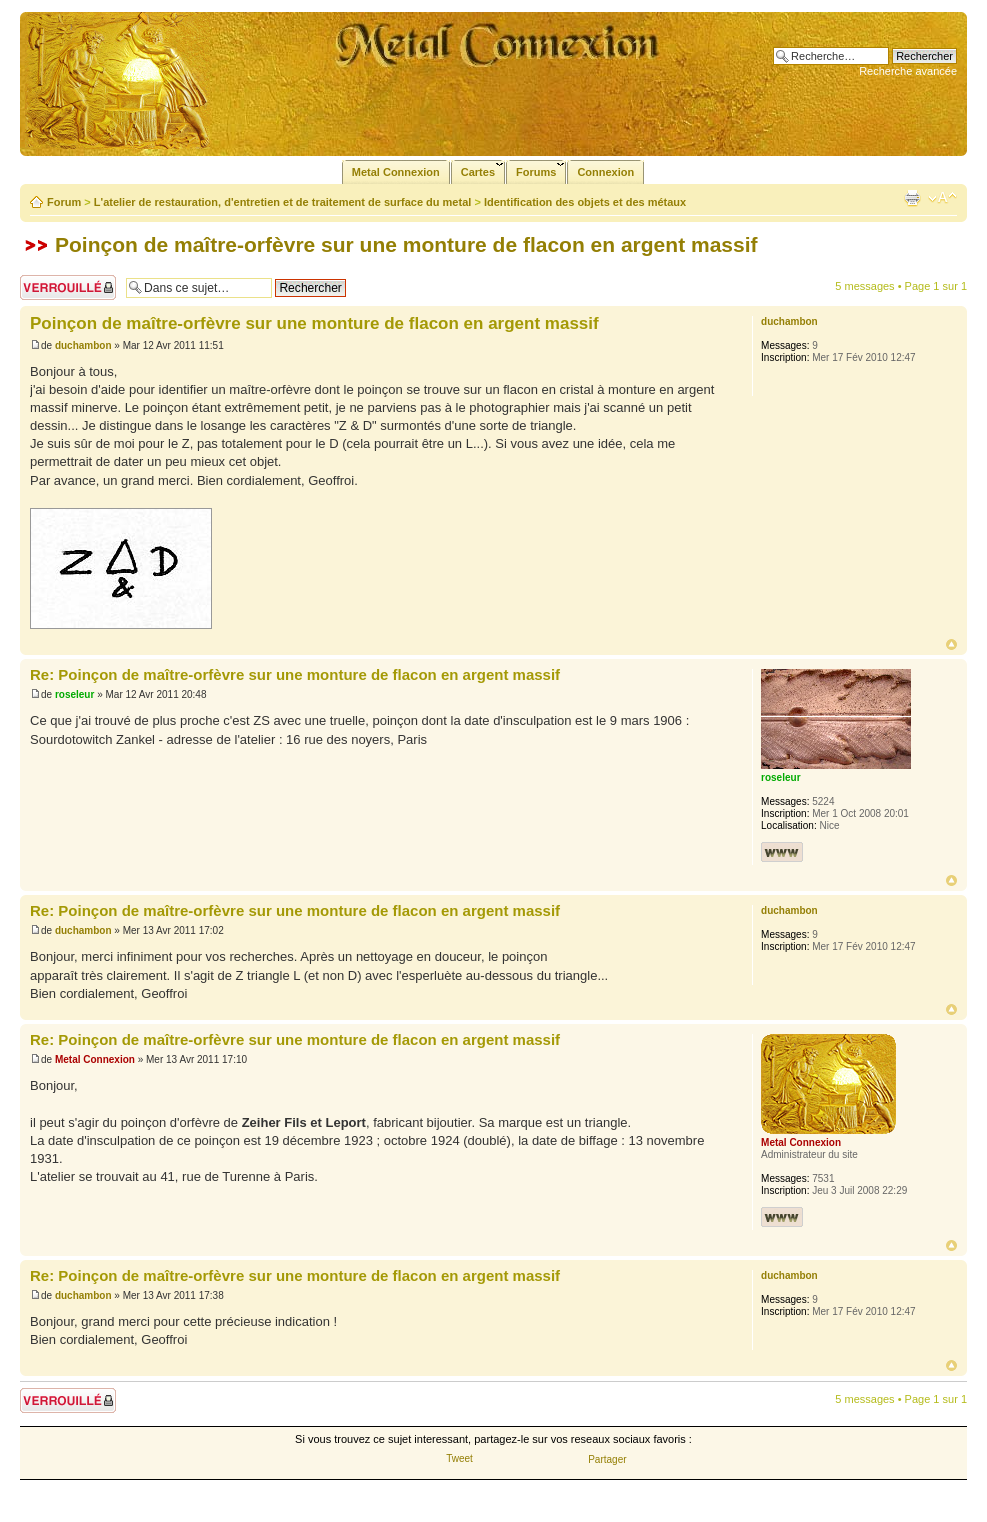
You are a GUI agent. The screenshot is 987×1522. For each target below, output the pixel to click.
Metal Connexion (95, 1059)
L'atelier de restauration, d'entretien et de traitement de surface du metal (283, 202)
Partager (607, 1459)
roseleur (74, 694)
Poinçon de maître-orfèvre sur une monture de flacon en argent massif (406, 244)
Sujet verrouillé (68, 287)
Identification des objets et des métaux (585, 202)
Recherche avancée (908, 71)
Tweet (459, 1458)
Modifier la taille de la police (942, 198)
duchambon (83, 345)
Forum (64, 202)
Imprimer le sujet (912, 198)
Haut (951, 644)
